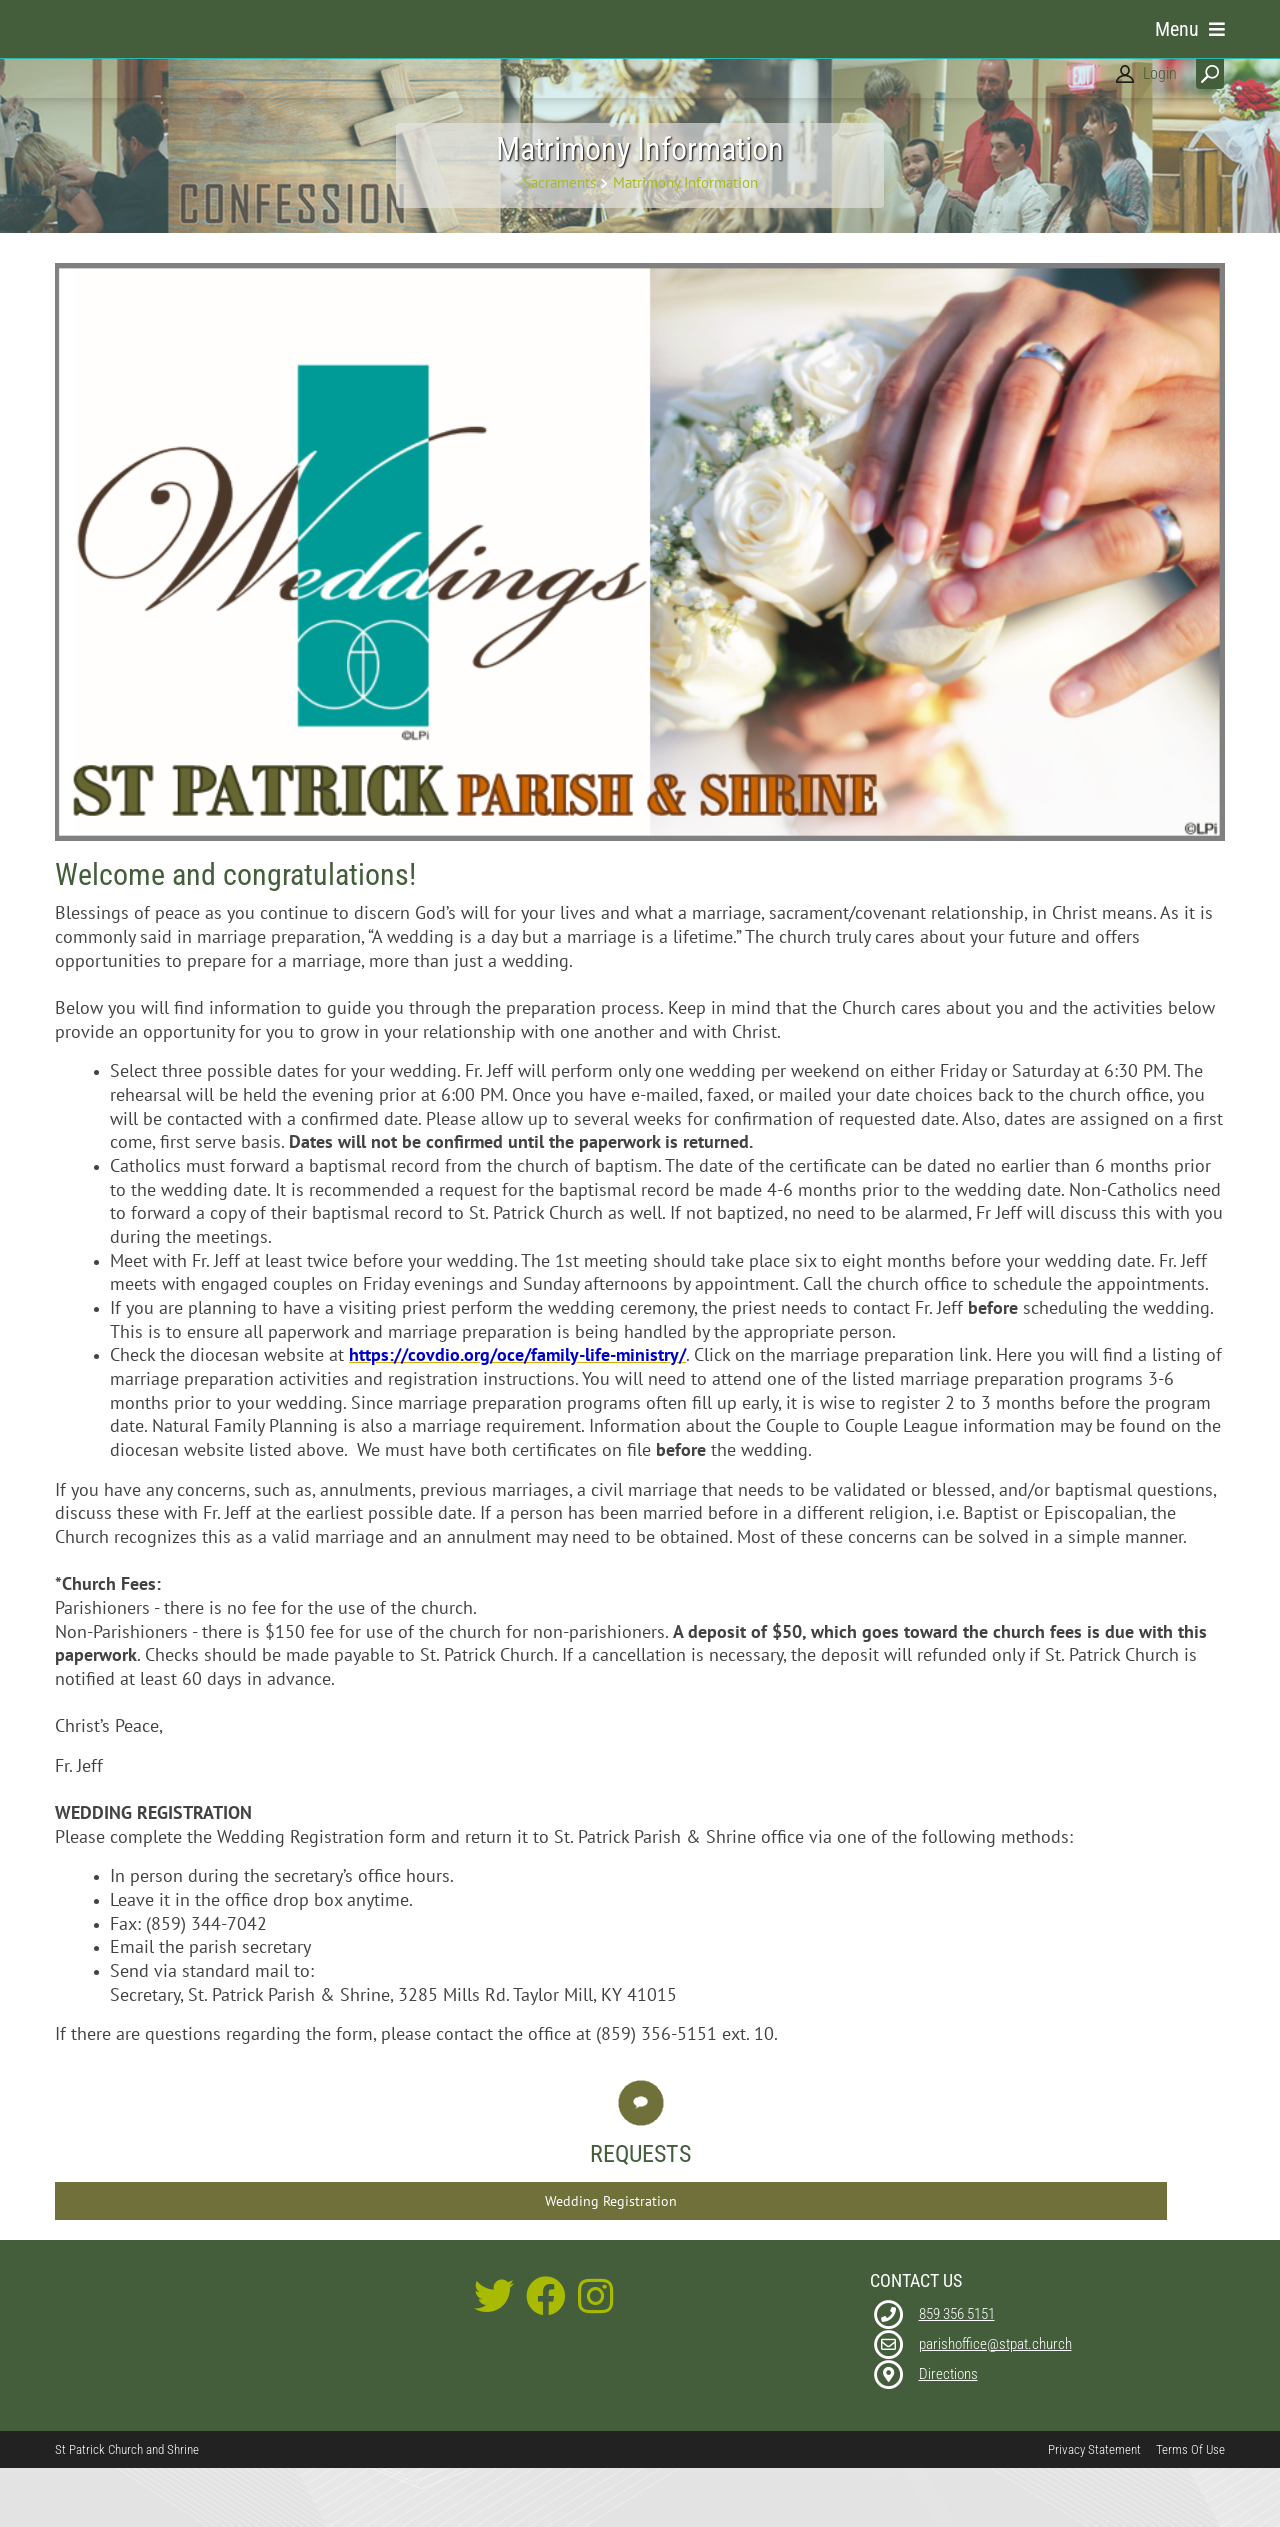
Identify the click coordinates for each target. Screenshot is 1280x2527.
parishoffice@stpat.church (995, 2395)
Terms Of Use (1190, 2500)
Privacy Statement (1094, 2500)
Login (1160, 73)
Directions (948, 2425)
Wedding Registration (611, 2252)
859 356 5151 (957, 2365)
